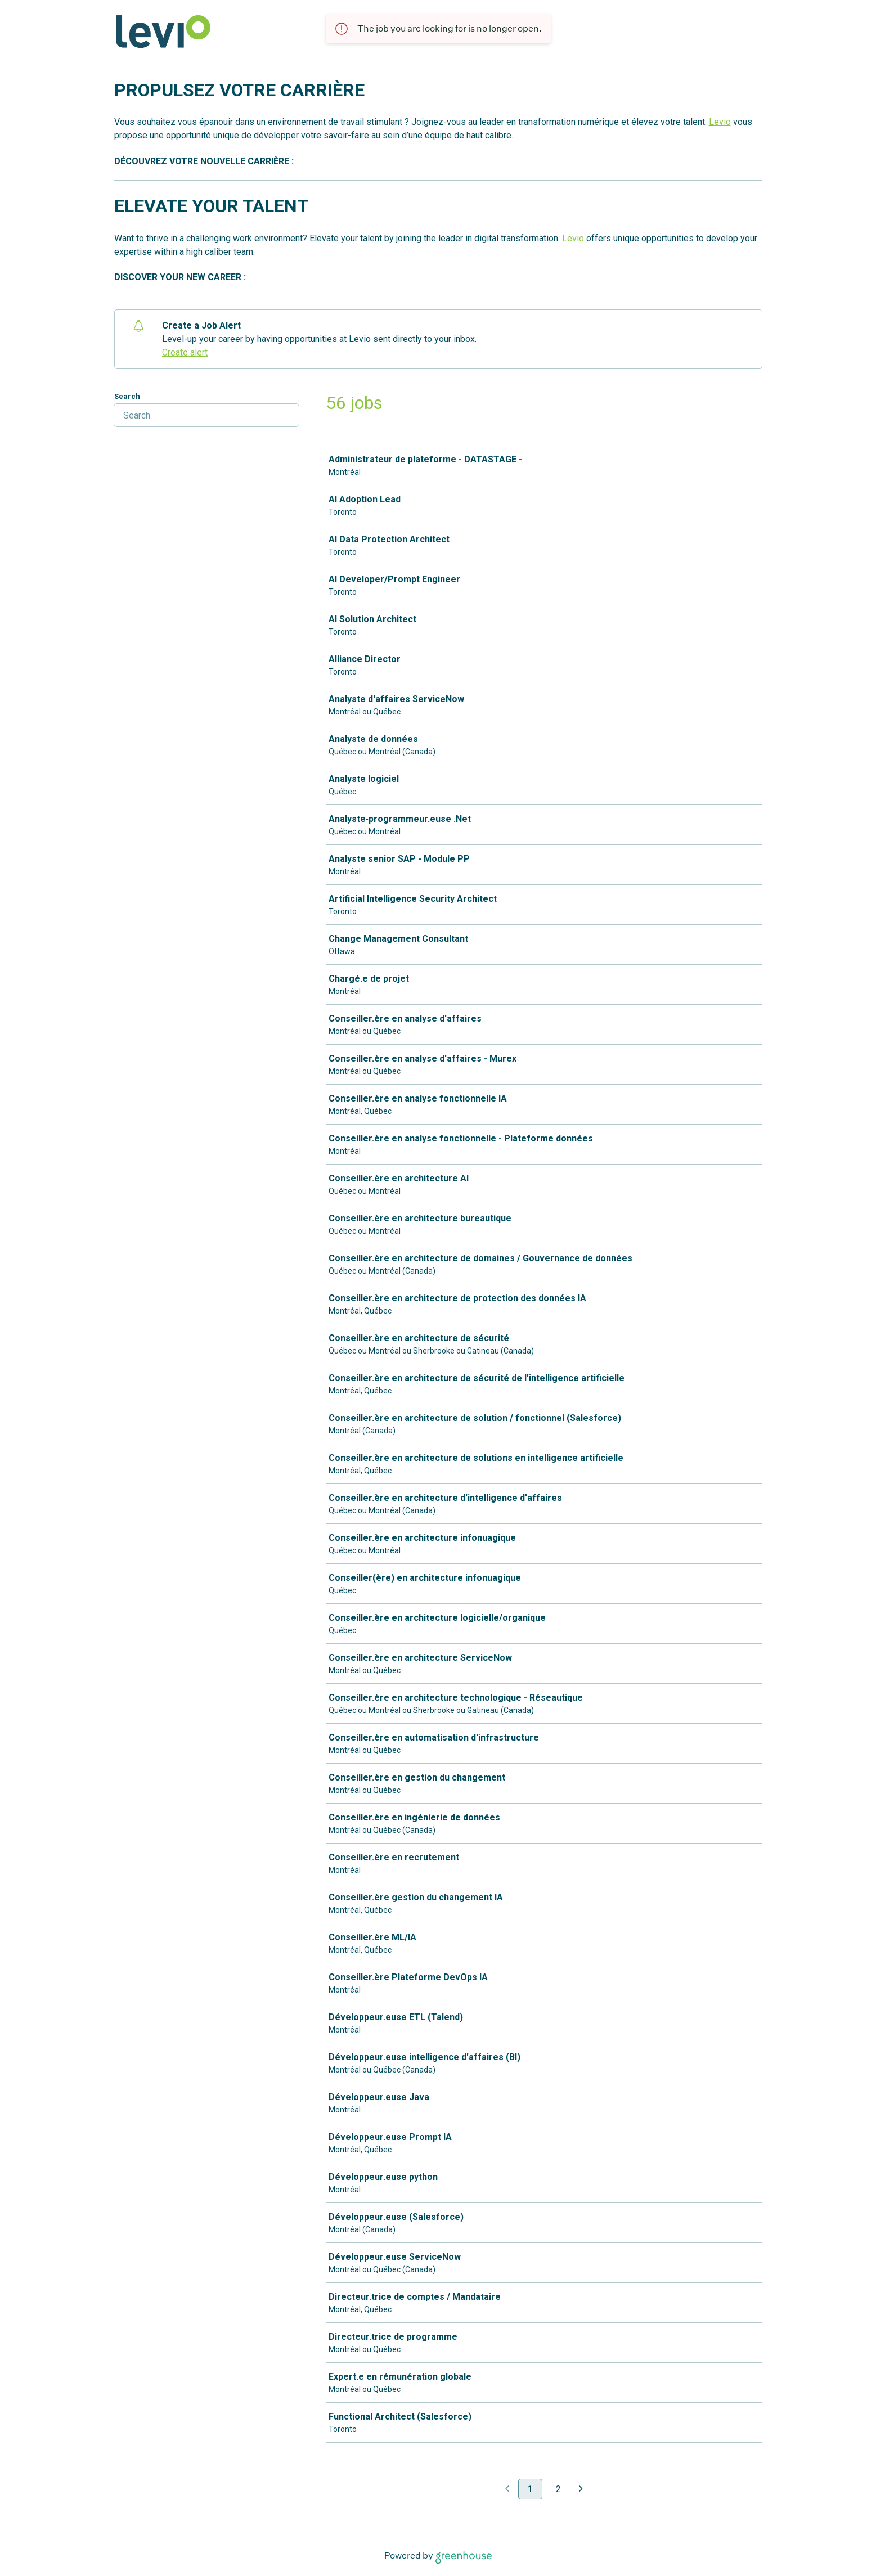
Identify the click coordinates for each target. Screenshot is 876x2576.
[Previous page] (507, 2489)
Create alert (185, 352)
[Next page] (581, 2489)
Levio (720, 121)
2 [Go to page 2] (558, 2489)
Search (127, 396)
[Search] (206, 415)
